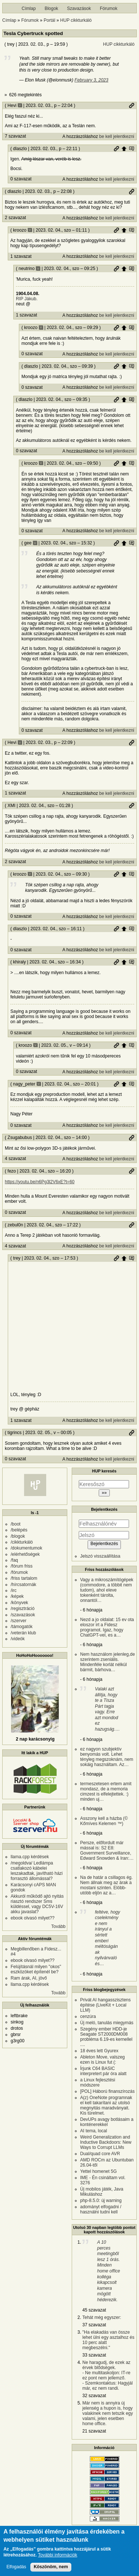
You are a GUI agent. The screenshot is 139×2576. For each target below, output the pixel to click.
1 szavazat (20, 256)
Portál (49, 20)
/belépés (19, 1530)
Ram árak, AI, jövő (29, 1978)
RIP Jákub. (26, 298)
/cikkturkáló (22, 1542)
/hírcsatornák (23, 1584)
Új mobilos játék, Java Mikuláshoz (101, 2192)
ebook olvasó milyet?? (33, 1918)
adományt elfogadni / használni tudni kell (100, 2209)
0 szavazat (20, 178)
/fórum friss (22, 1566)
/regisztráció (23, 1608)
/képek (17, 1596)
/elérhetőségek (25, 1554)
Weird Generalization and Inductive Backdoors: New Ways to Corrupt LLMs (106, 2142)
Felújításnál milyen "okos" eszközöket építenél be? (36, 1969)
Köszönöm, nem (51, 2566)
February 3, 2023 (91, 80)
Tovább (58, 1926)
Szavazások (79, 8)
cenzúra (88, 2016)
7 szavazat (15, 136)
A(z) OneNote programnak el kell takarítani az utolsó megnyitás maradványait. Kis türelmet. (106, 2105)
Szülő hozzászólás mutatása (131, 148)
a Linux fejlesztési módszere (97, 2082)
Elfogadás (16, 2567)
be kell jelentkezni (116, 136)
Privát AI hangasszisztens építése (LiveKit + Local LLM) (105, 2005)
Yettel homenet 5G (98, 2171)
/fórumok (19, 1572)
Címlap (29, 8)
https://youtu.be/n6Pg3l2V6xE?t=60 (39, 1181)
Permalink (131, 105)
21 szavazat (94, 2431)
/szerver (19, 1620)
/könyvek (19, 1602)
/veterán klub (23, 1632)
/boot (16, 1524)
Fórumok (108, 8)
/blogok (18, 1536)
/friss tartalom (24, 1578)
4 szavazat (15, 1158)
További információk (57, 2555)
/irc (14, 1590)
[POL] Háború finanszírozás (107, 2091)
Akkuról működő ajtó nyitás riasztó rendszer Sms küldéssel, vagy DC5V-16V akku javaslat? (37, 1904)
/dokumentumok (26, 1548)
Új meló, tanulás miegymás (106, 2022)
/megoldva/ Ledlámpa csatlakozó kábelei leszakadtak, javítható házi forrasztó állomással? (37, 1870)
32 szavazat (94, 2395)
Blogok (51, 8)
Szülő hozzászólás (123, 148)
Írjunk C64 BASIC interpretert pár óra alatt (103, 2071)
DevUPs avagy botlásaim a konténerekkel (106, 2122)
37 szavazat (94, 2324)
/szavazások (23, 1614)
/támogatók (22, 1626)
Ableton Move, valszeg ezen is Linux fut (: (102, 2059)
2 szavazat (15, 217)
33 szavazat (94, 2355)
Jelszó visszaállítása (100, 1556)
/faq (14, 1560)
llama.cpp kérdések (30, 1856)
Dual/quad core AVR (100, 2153)
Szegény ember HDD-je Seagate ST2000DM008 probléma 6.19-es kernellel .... (106, 2036)
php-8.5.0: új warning (101, 2200)
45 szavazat (94, 2310)
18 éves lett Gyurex (99, 2050)
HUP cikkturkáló (76, 20)
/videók (18, 1638)
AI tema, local (93, 2130)
